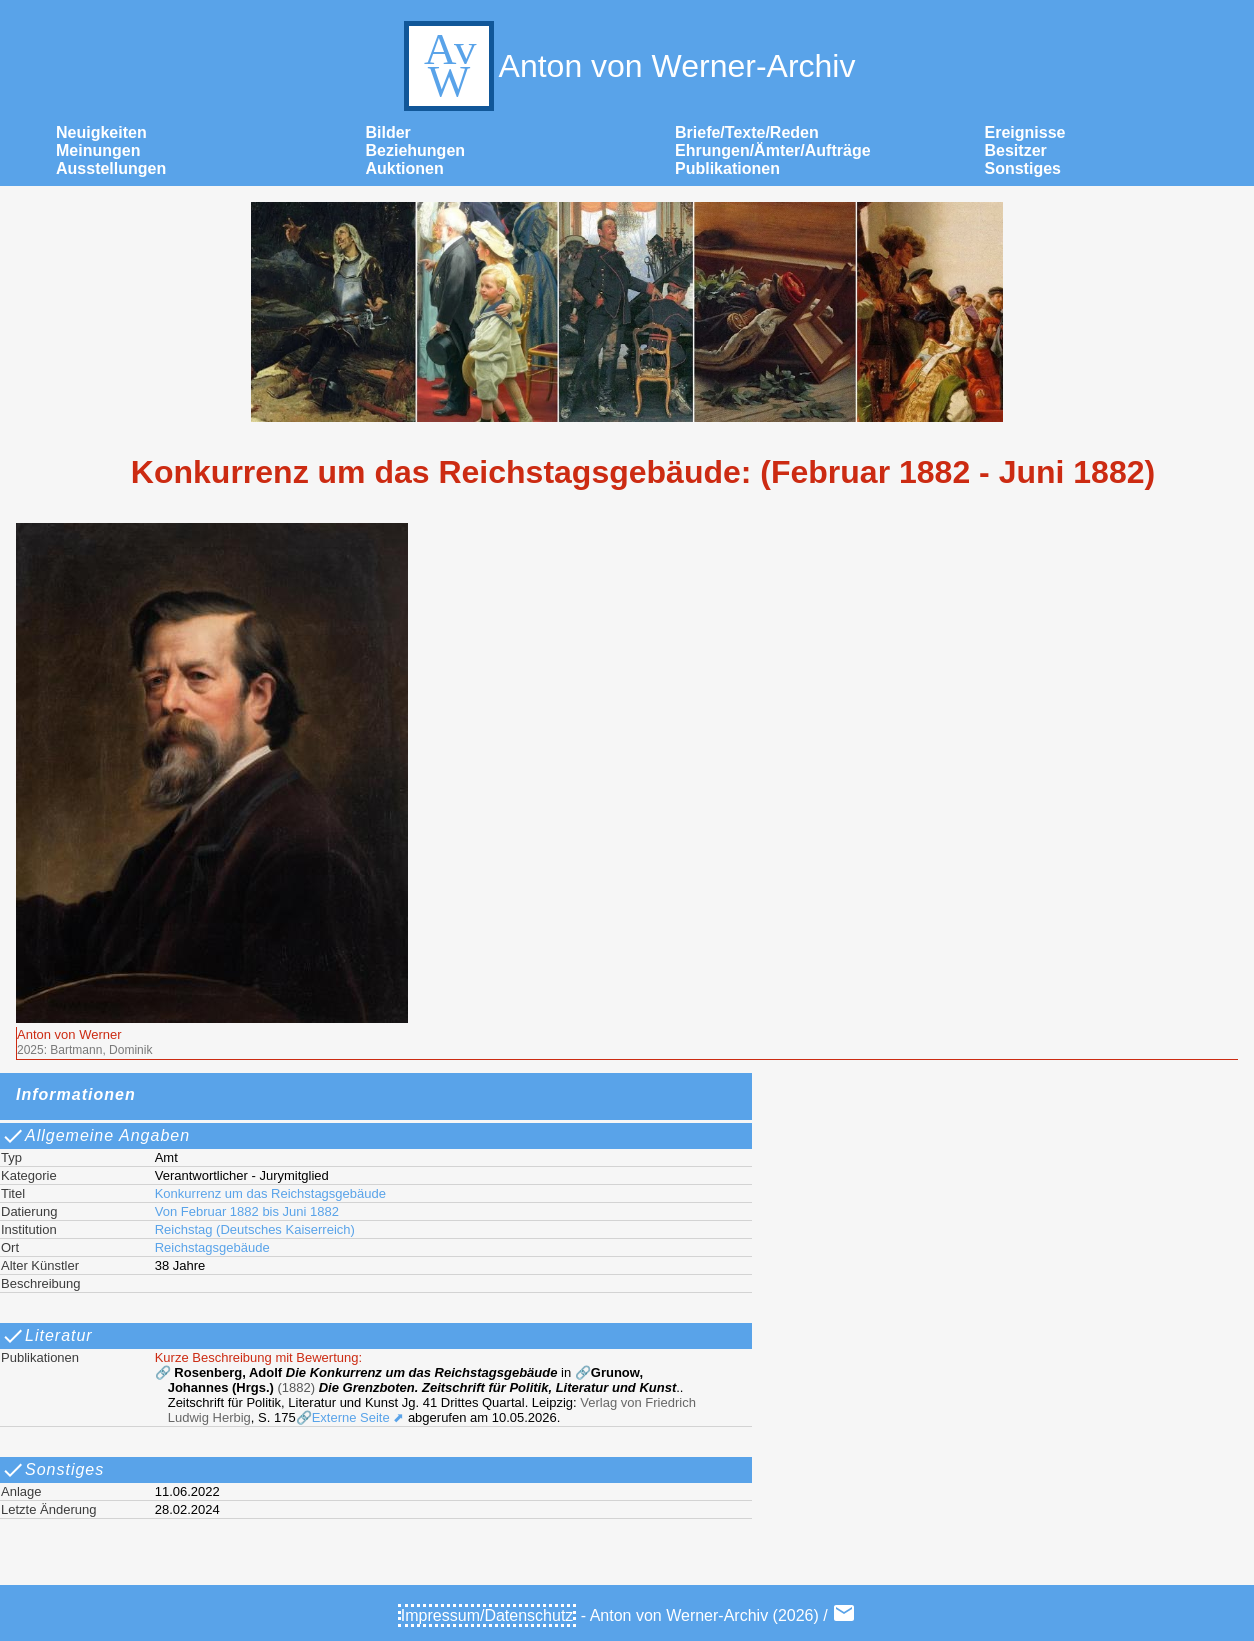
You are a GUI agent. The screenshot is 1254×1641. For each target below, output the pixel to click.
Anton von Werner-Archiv (627, 66)
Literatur (47, 1336)
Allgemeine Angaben (95, 1136)
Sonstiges (1023, 168)
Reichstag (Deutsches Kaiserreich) (255, 1229)
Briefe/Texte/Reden (747, 132)
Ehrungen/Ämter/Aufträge (773, 150)
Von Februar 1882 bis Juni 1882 (247, 1211)
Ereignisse (1025, 132)
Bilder (388, 132)
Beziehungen (416, 150)
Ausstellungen (111, 168)
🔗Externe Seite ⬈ (350, 1417)
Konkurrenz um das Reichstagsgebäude (270, 1193)
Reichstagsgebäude (212, 1247)
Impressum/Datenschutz (487, 1615)
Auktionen (405, 168)
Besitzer (1016, 150)
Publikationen (727, 168)
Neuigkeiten (101, 132)
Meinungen (98, 150)
